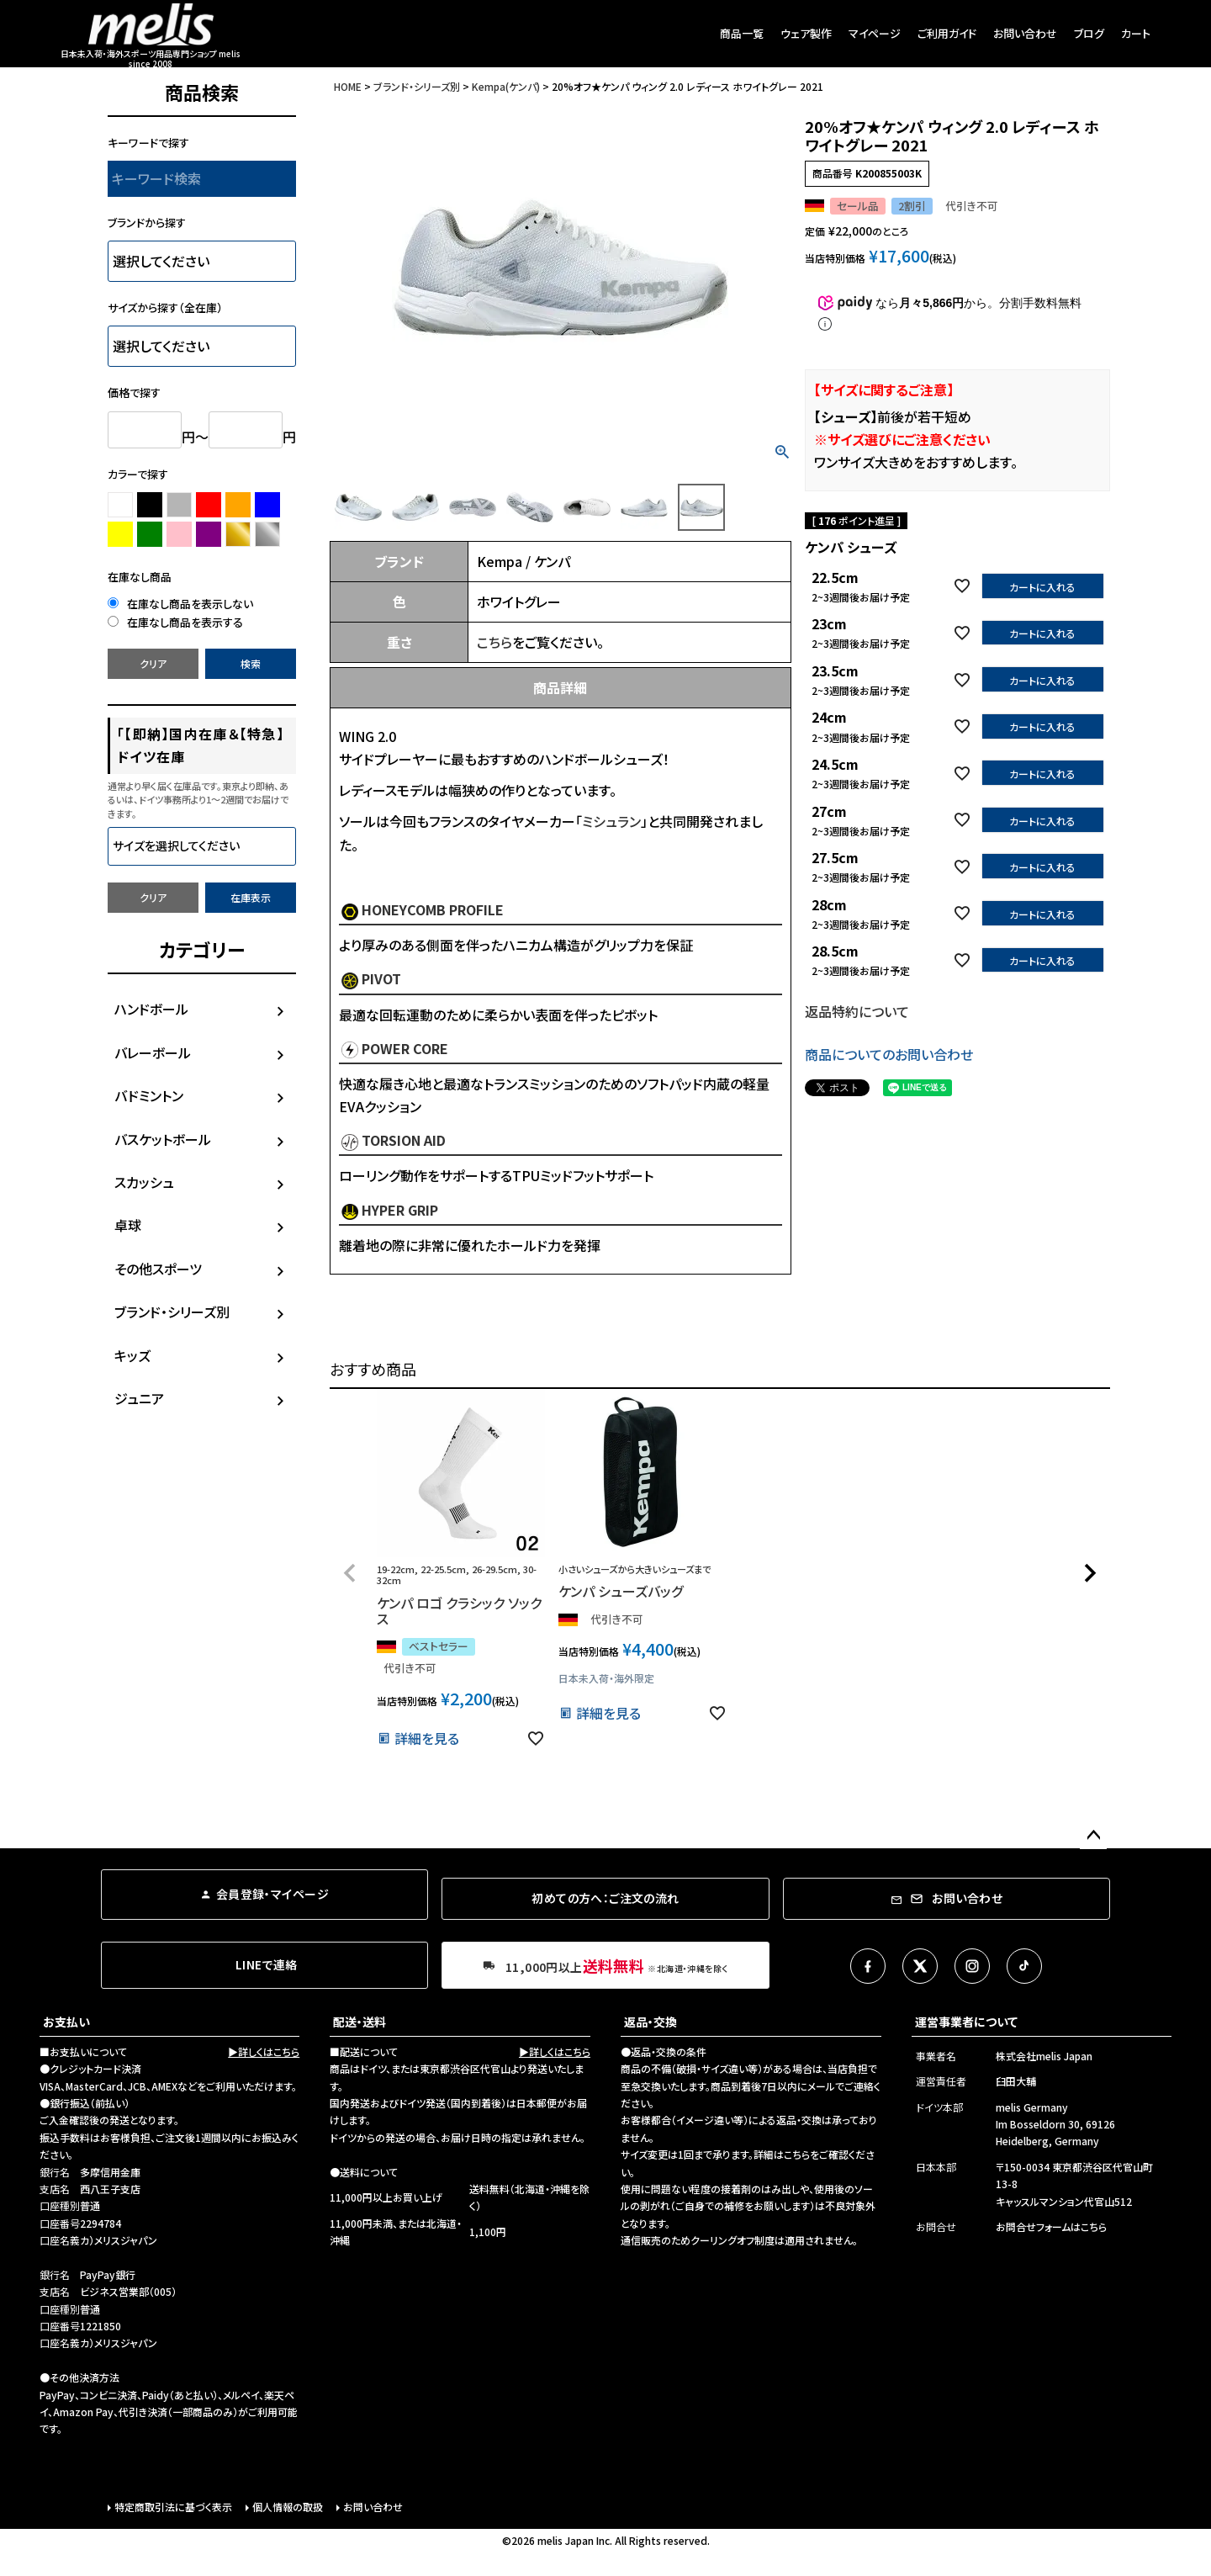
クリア (153, 663)
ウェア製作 (806, 33)
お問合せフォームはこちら (1051, 2226)
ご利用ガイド (947, 33)
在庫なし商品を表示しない (180, 604)
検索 (251, 663)
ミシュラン (611, 821)
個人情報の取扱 (287, 2506)
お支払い (66, 2021)
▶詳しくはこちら (263, 2051)
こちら (494, 642)
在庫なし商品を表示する (175, 622)
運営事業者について (966, 2021)
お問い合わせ (1025, 33)
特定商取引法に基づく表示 (173, 2506)
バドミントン (148, 1095)
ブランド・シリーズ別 (172, 1311)
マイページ (875, 33)
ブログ (1089, 33)
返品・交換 (650, 2021)
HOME (348, 86)
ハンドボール (151, 1009)
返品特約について (857, 1011)
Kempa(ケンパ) (506, 86)
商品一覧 (742, 33)
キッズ (132, 1355)
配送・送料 (359, 2021)
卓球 (127, 1225)
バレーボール (152, 1052)
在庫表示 (250, 897)
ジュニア (139, 1398)
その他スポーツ (158, 1269)
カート (1135, 33)
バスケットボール (162, 1139)
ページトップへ (1093, 1835)
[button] (350, 1573)
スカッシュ (144, 1182)
